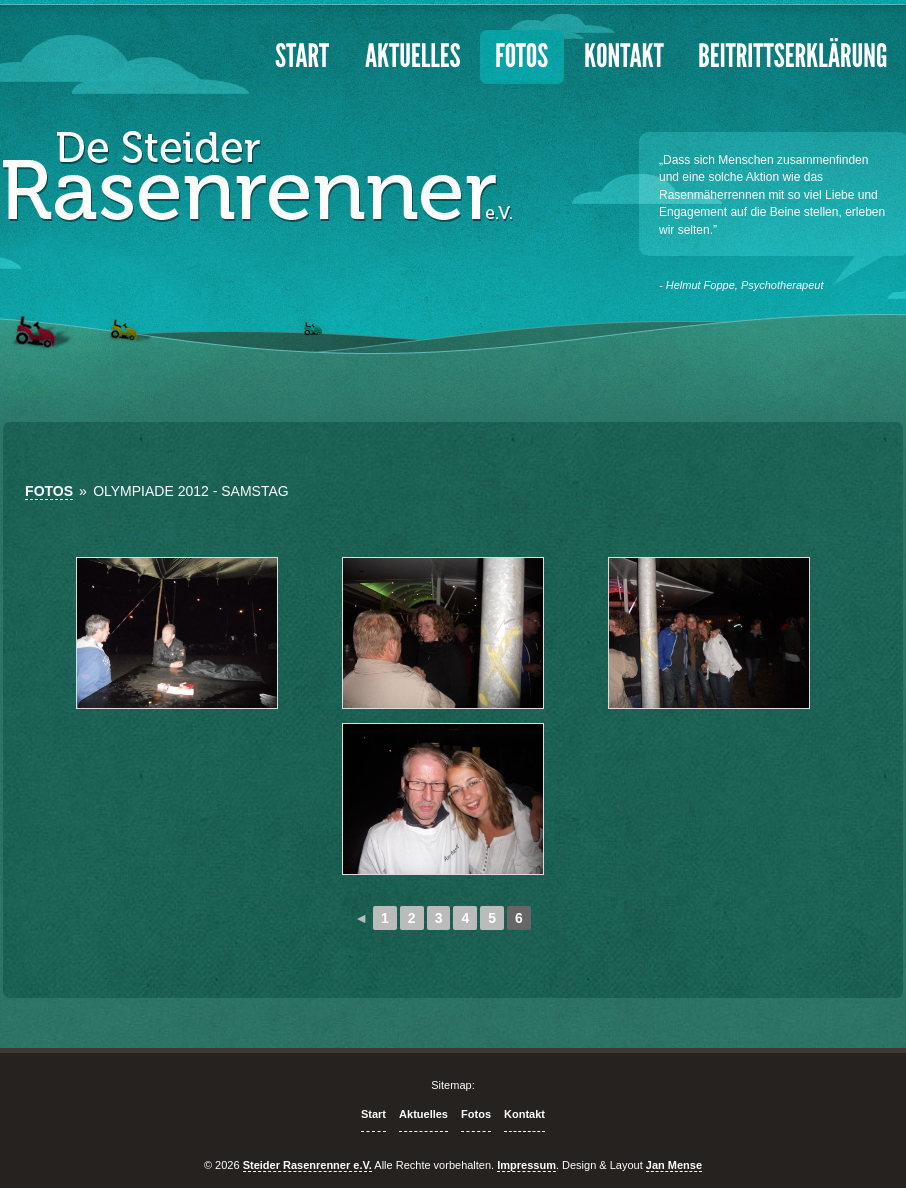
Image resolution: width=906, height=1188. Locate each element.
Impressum (526, 1165)
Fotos (49, 491)
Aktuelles (423, 1114)
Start (373, 1114)
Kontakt (524, 1114)
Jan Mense (674, 1165)
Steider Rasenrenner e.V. (307, 1165)
